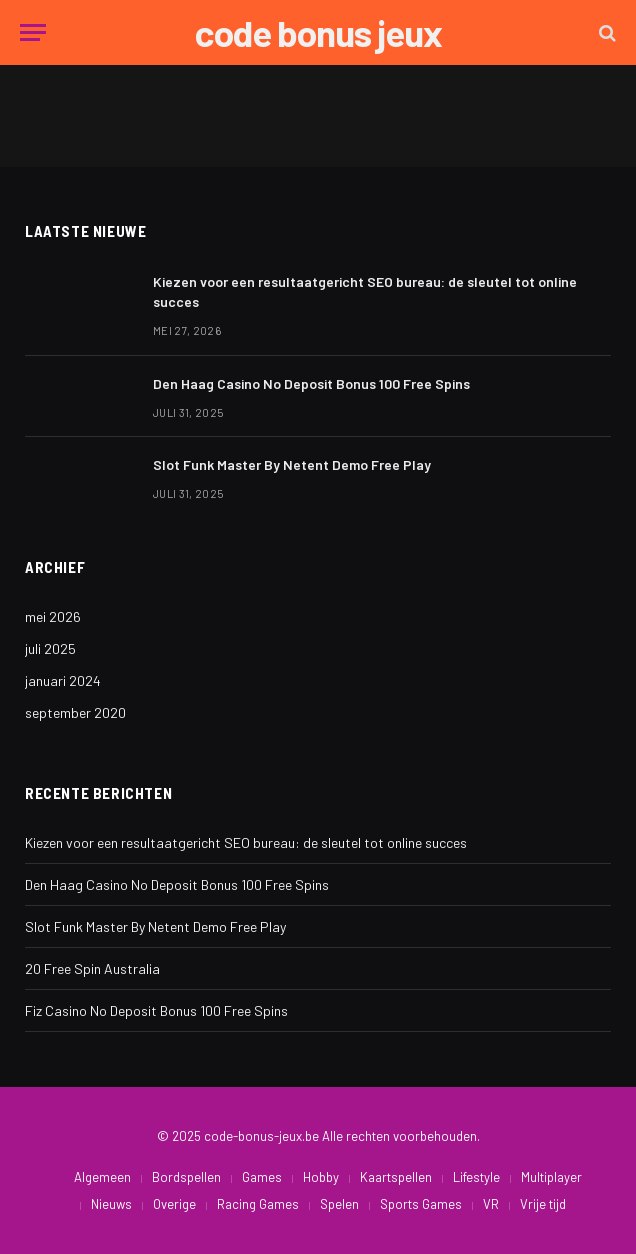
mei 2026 (53, 616)
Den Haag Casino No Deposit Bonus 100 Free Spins (311, 383)
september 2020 (75, 712)
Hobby (321, 1177)
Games (262, 1177)
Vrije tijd (543, 1204)
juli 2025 (50, 648)
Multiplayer (551, 1177)
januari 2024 (63, 680)
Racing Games (258, 1204)
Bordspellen (186, 1177)
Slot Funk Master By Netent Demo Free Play (292, 464)
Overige (174, 1204)
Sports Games (421, 1204)
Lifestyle (476, 1177)
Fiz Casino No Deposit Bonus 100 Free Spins (156, 1010)
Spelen (339, 1204)
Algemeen (102, 1177)
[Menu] (33, 32)
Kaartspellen (396, 1177)
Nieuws (111, 1204)
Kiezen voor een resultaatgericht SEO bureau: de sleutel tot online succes (365, 291)
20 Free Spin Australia (92, 968)
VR (491, 1204)
